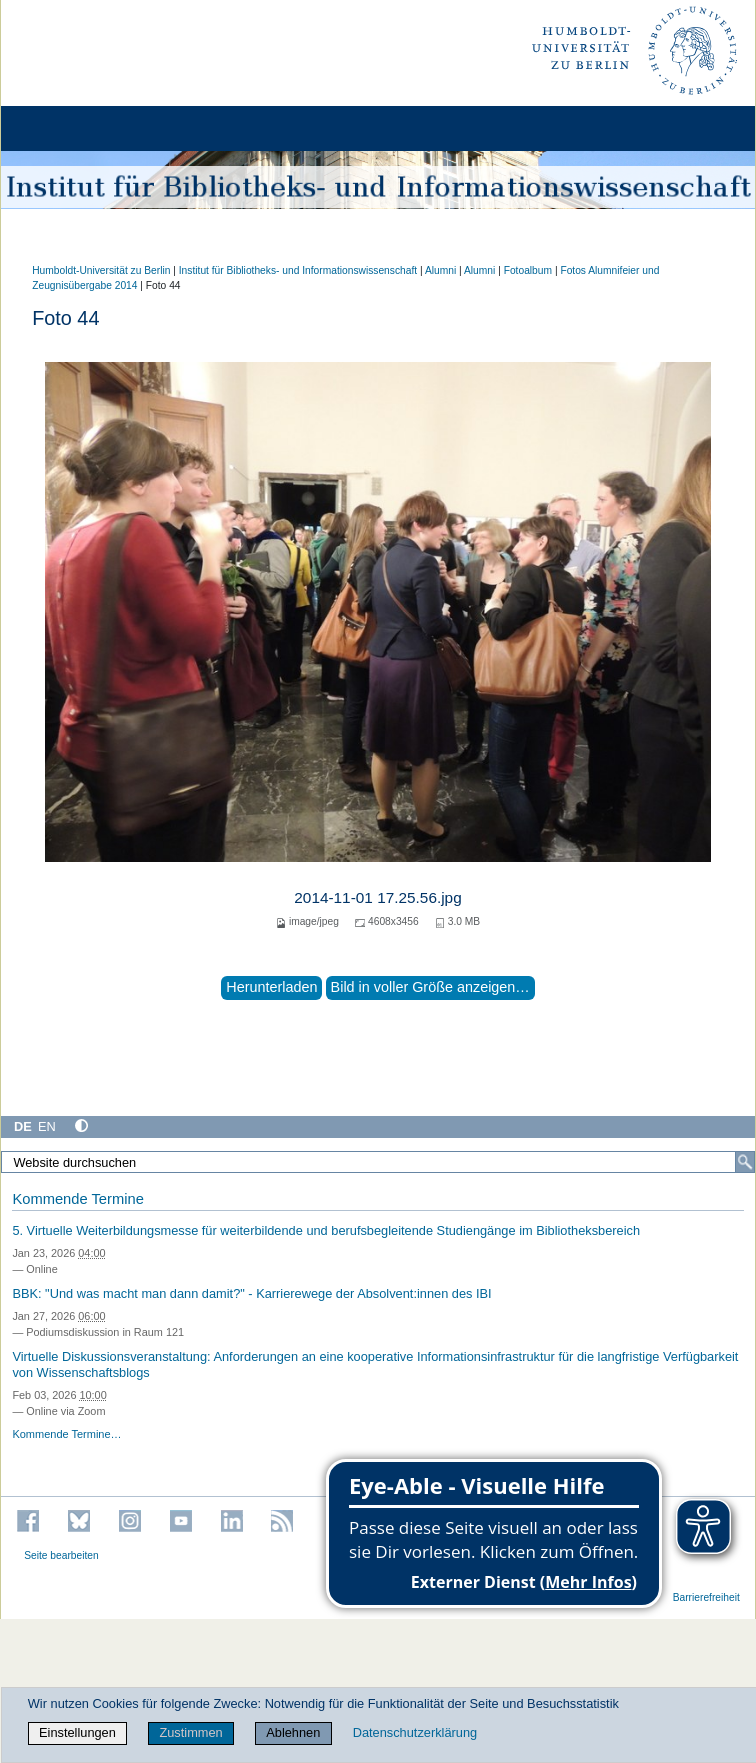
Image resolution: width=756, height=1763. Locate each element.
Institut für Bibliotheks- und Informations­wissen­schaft (298, 270)
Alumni (440, 270)
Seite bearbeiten (61, 1555)
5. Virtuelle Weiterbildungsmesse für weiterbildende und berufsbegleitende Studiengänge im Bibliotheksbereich (326, 1230)
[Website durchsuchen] (378, 1162)
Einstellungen (77, 1732)
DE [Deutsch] (23, 1126)
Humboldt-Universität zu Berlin (101, 270)
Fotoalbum (528, 270)
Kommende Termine (77, 1199)
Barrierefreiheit (706, 1597)
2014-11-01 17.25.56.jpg (377, 897)
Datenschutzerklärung (415, 1732)
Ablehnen (293, 1732)
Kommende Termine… (66, 1434)
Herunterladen (271, 987)
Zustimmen (190, 1732)
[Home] (72, 128)
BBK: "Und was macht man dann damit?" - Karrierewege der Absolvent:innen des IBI (251, 1293)
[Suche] (745, 1162)
